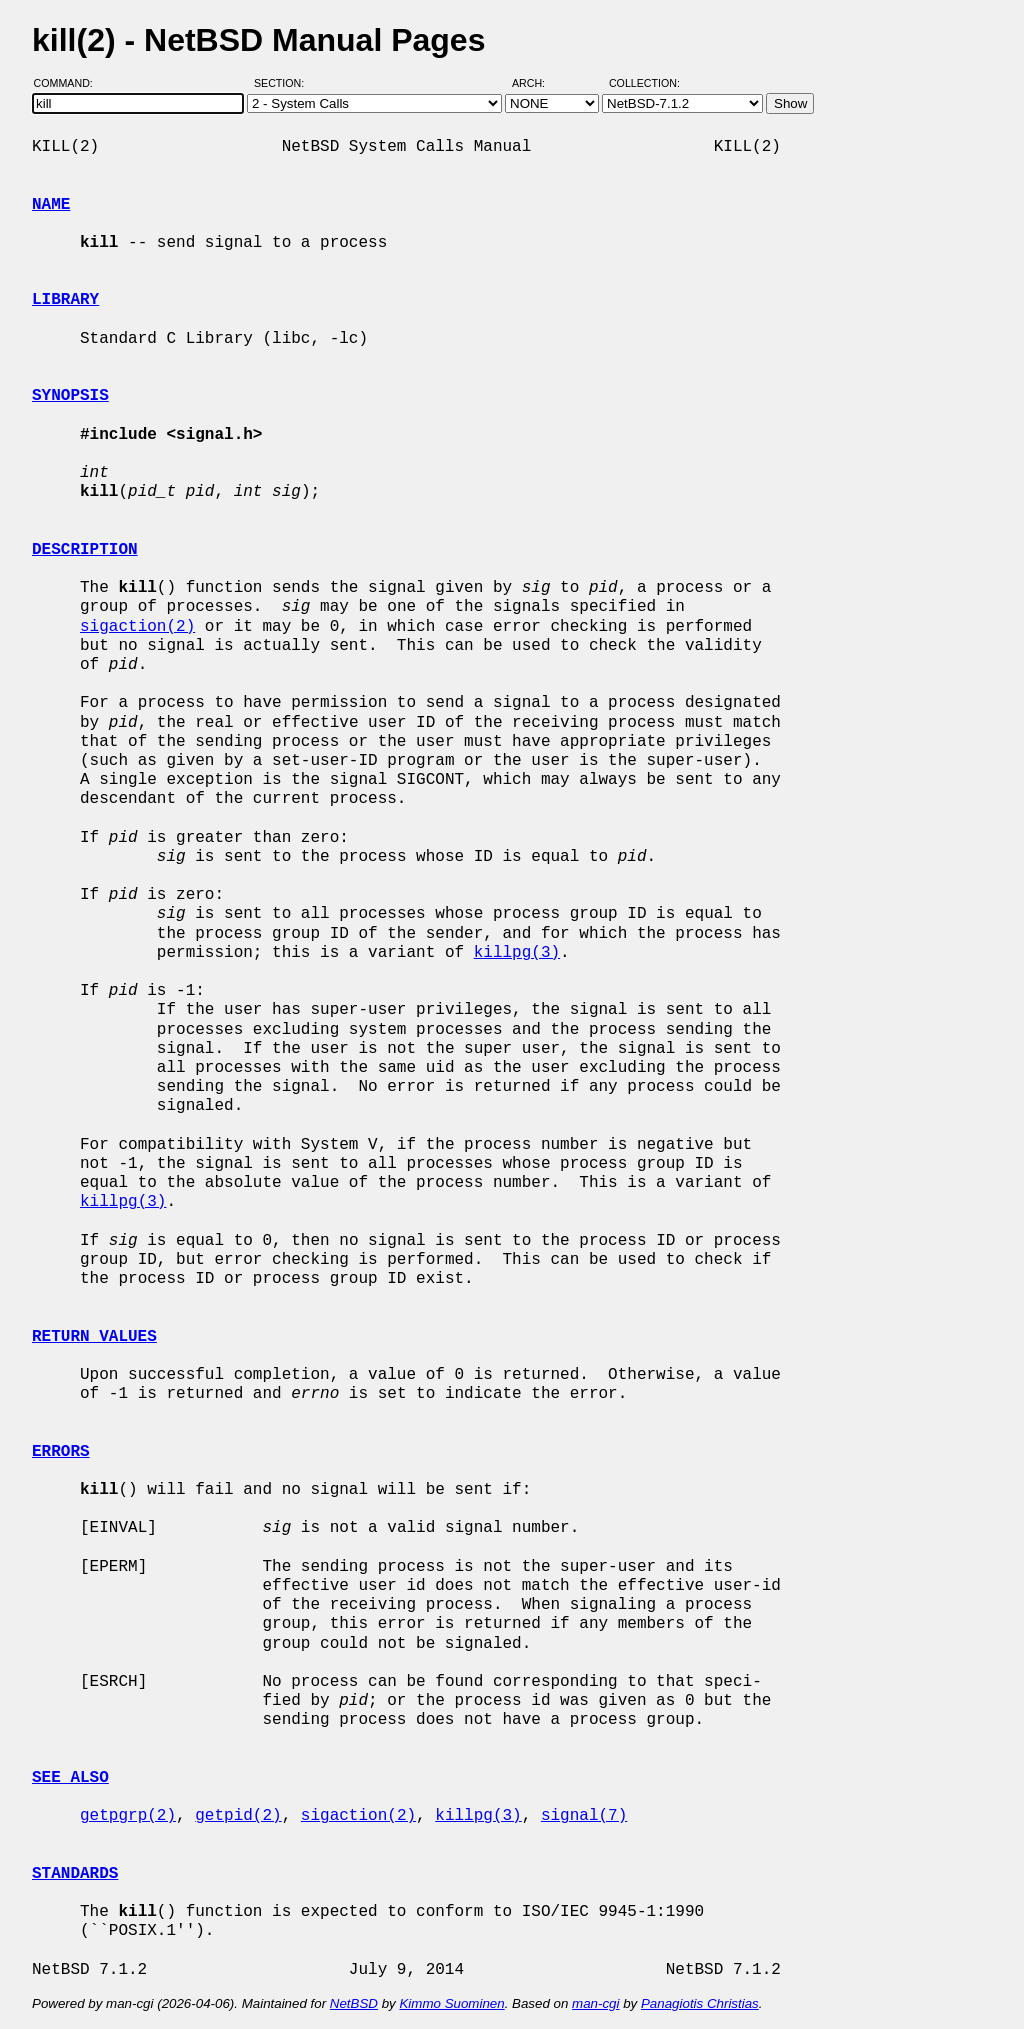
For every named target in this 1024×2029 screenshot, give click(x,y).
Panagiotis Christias (700, 2003)
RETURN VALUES (94, 1337)
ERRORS (61, 1452)
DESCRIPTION (85, 550)
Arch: (537, 83)
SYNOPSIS (70, 396)
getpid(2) (238, 1816)
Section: (283, 83)
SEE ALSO (70, 1778)
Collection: (644, 83)
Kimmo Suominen (451, 2003)
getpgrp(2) (128, 1816)
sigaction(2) (137, 627)
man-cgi (595, 2003)
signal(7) (584, 1816)
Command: (69, 83)
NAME (51, 205)
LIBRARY (65, 300)
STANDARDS (75, 1874)
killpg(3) (517, 953)
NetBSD (354, 2003)
